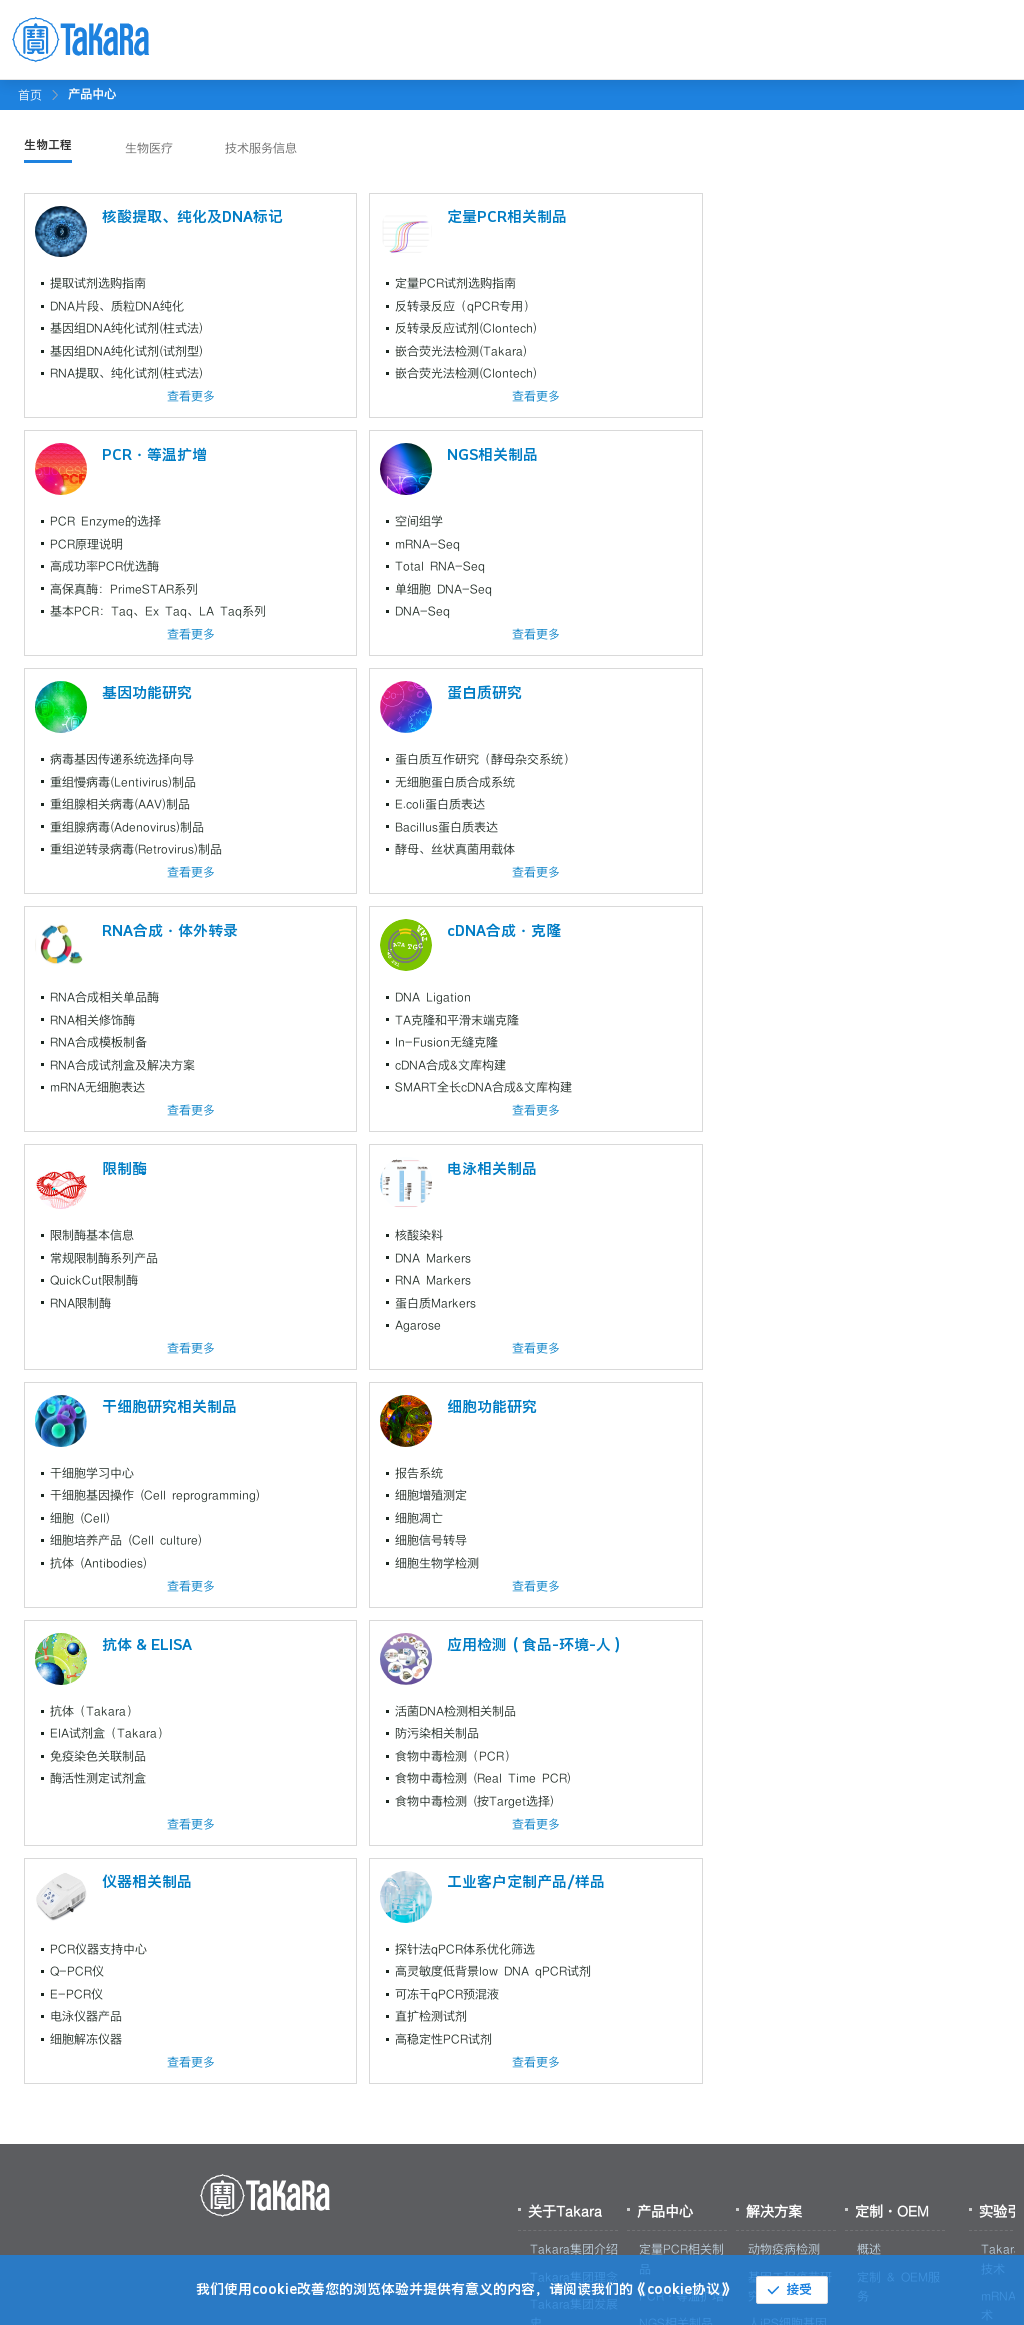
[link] (92, 94)
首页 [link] (30, 95)
